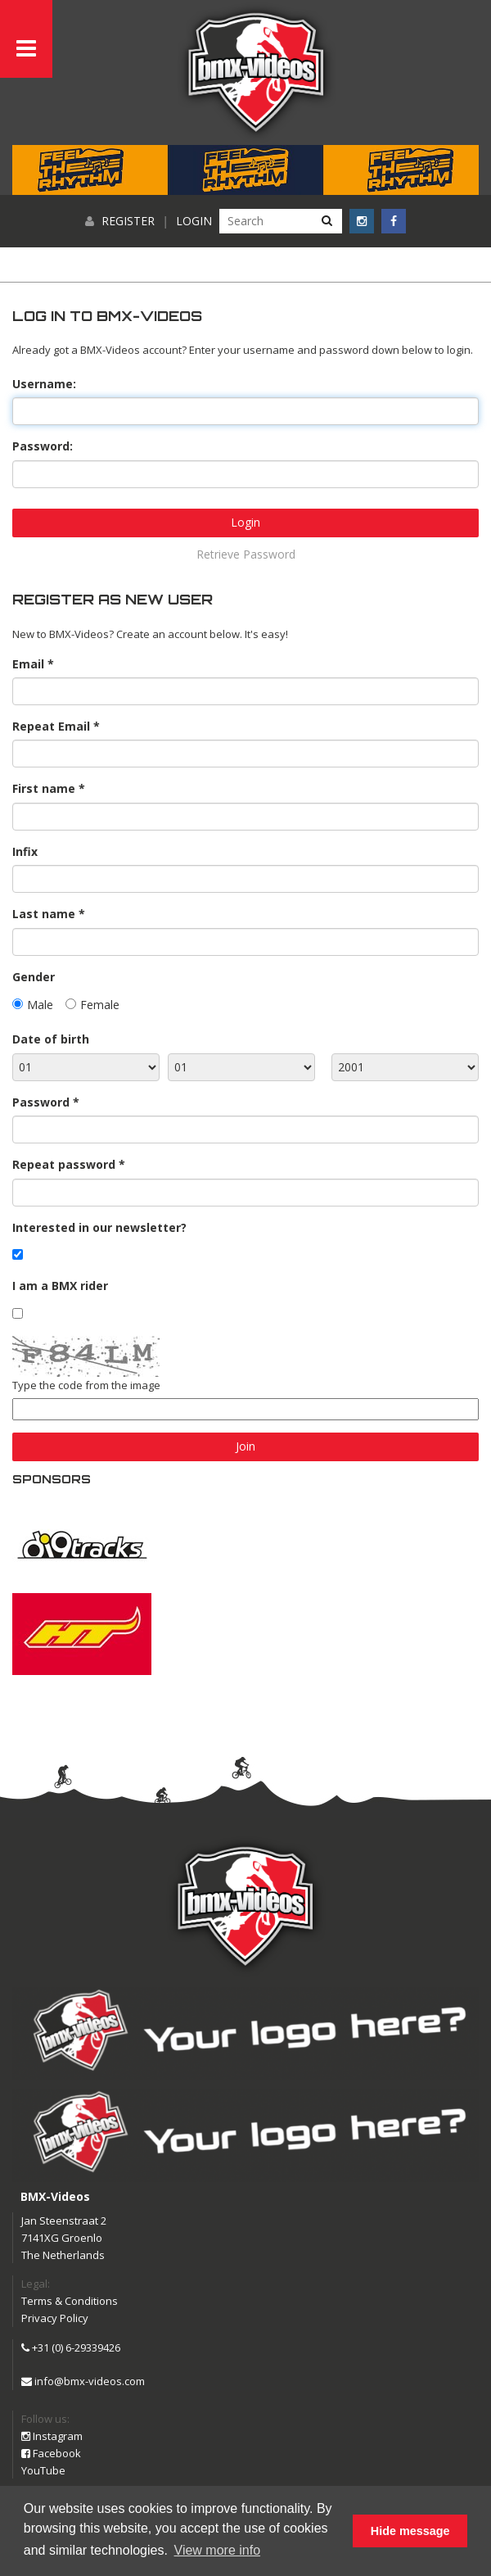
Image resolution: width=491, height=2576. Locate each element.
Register (128, 221)
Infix (25, 851)
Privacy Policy (54, 2318)
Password (41, 1102)
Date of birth (50, 1039)
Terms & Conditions (69, 2300)
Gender (33, 977)
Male (40, 1004)
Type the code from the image (86, 1385)
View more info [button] (217, 2550)
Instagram (52, 2436)
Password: (42, 446)
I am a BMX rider (60, 1285)
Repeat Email (51, 726)
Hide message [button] (410, 2531)
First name (43, 788)
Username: (44, 384)
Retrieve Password (245, 554)
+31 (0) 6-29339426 (70, 2347)
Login (194, 221)
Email (28, 664)
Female (99, 1004)
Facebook (51, 2453)
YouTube (43, 2470)
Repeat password (63, 1164)
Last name (43, 913)
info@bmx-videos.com (83, 2381)
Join (245, 1446)
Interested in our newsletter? (99, 1227)
